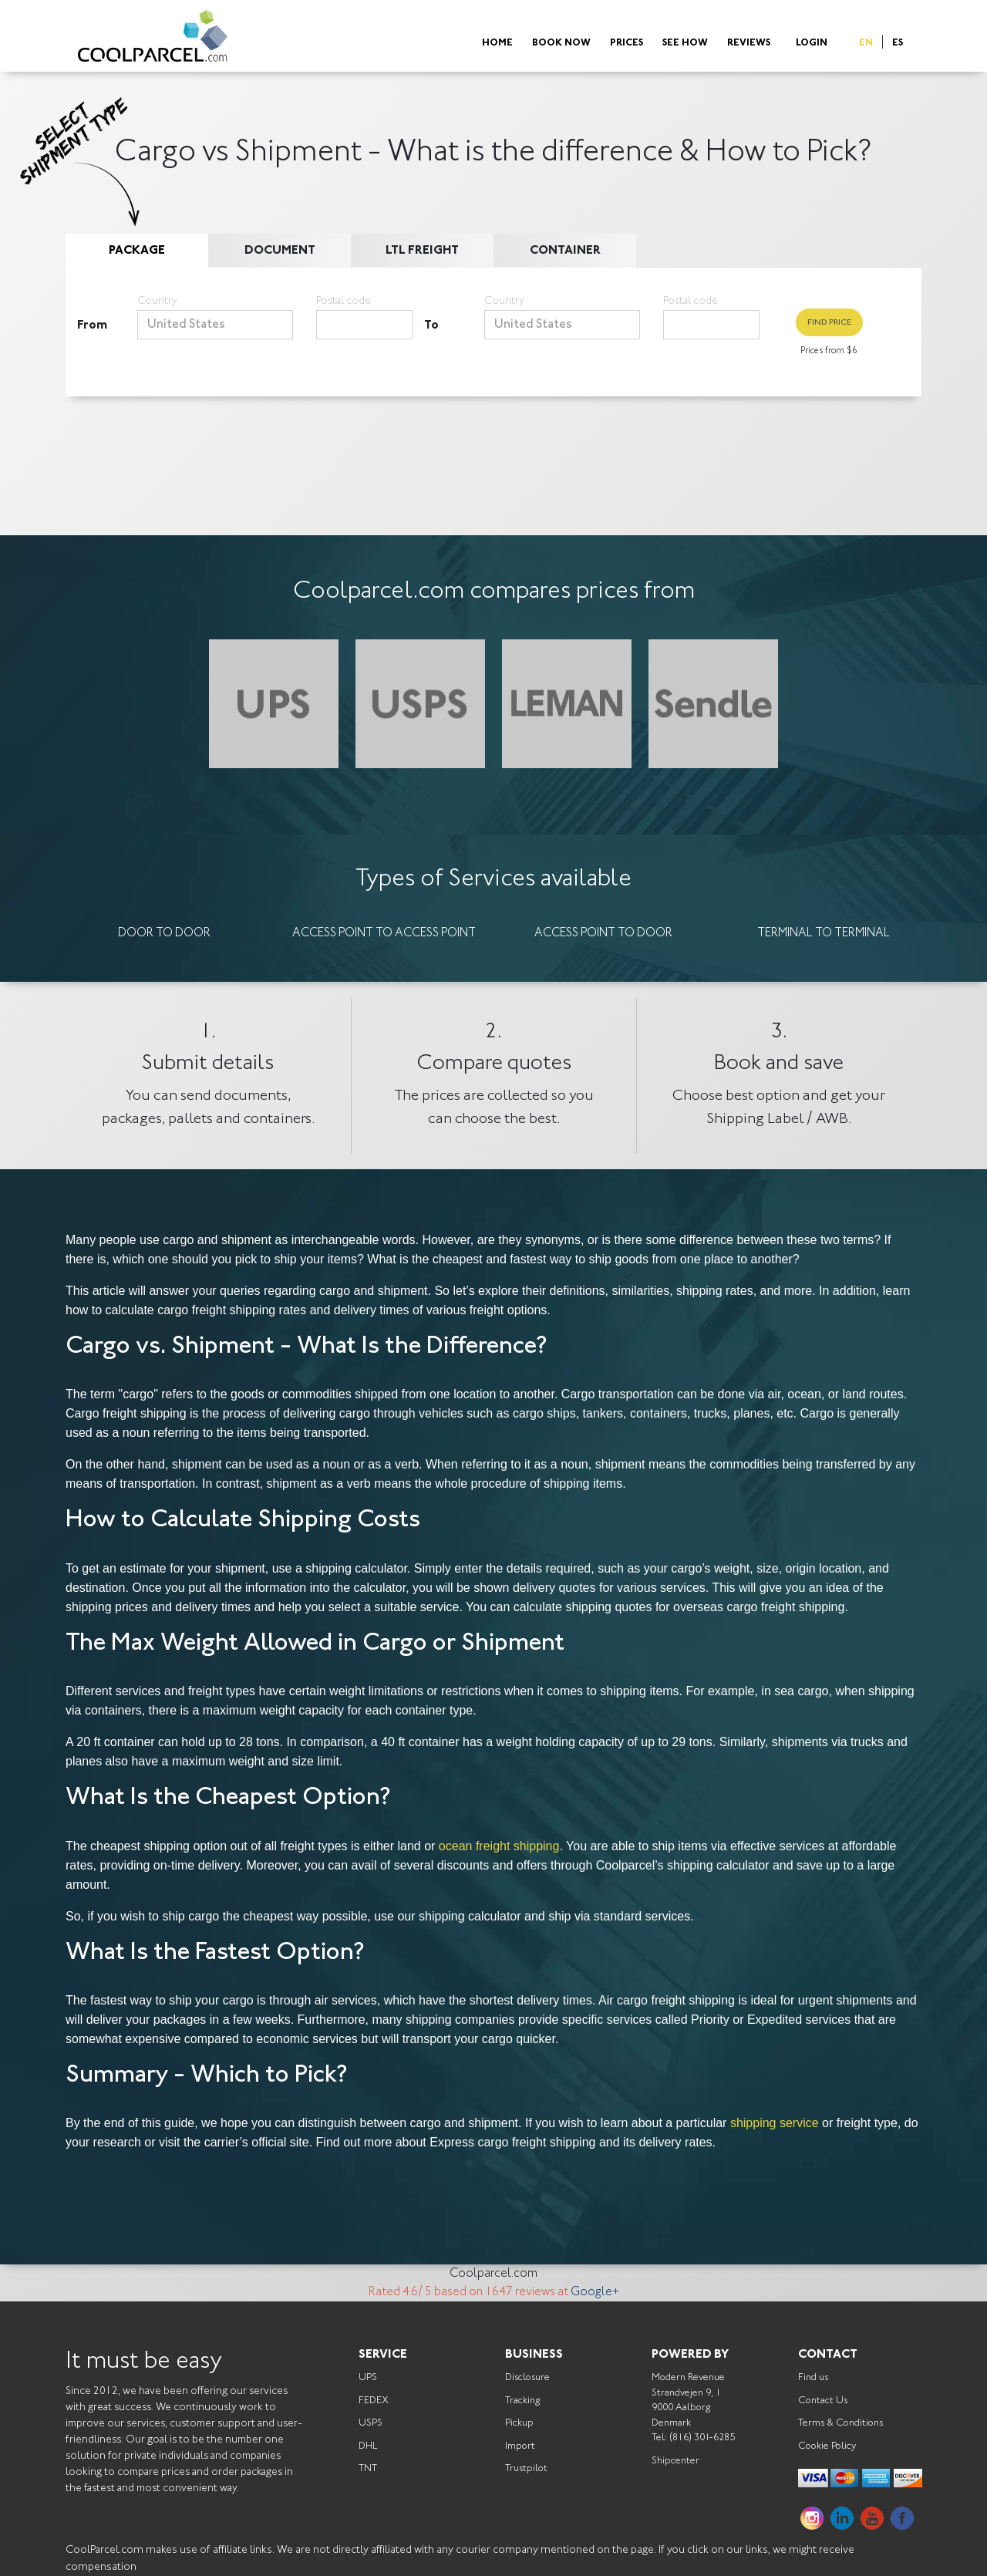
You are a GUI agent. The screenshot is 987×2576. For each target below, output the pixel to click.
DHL (368, 2446)
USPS (370, 2423)
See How (685, 44)
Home (497, 44)
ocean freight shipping (499, 1846)
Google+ (595, 2292)
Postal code (343, 301)
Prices (626, 44)
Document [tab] (279, 250)
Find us (813, 2377)
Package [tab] (137, 250)
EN (866, 44)
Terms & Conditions (840, 2423)
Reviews (748, 44)
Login (811, 44)
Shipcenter (675, 2461)
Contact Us (822, 2401)
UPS (368, 2377)
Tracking (522, 2401)
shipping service (774, 2122)
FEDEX (374, 2401)
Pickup (519, 2423)
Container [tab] (565, 250)
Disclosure (527, 2377)
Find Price (829, 323)
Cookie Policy (827, 2446)
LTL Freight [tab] (422, 250)
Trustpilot (526, 2468)
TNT (368, 2468)
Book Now (561, 44)
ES (897, 44)
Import (520, 2446)
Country (157, 301)
